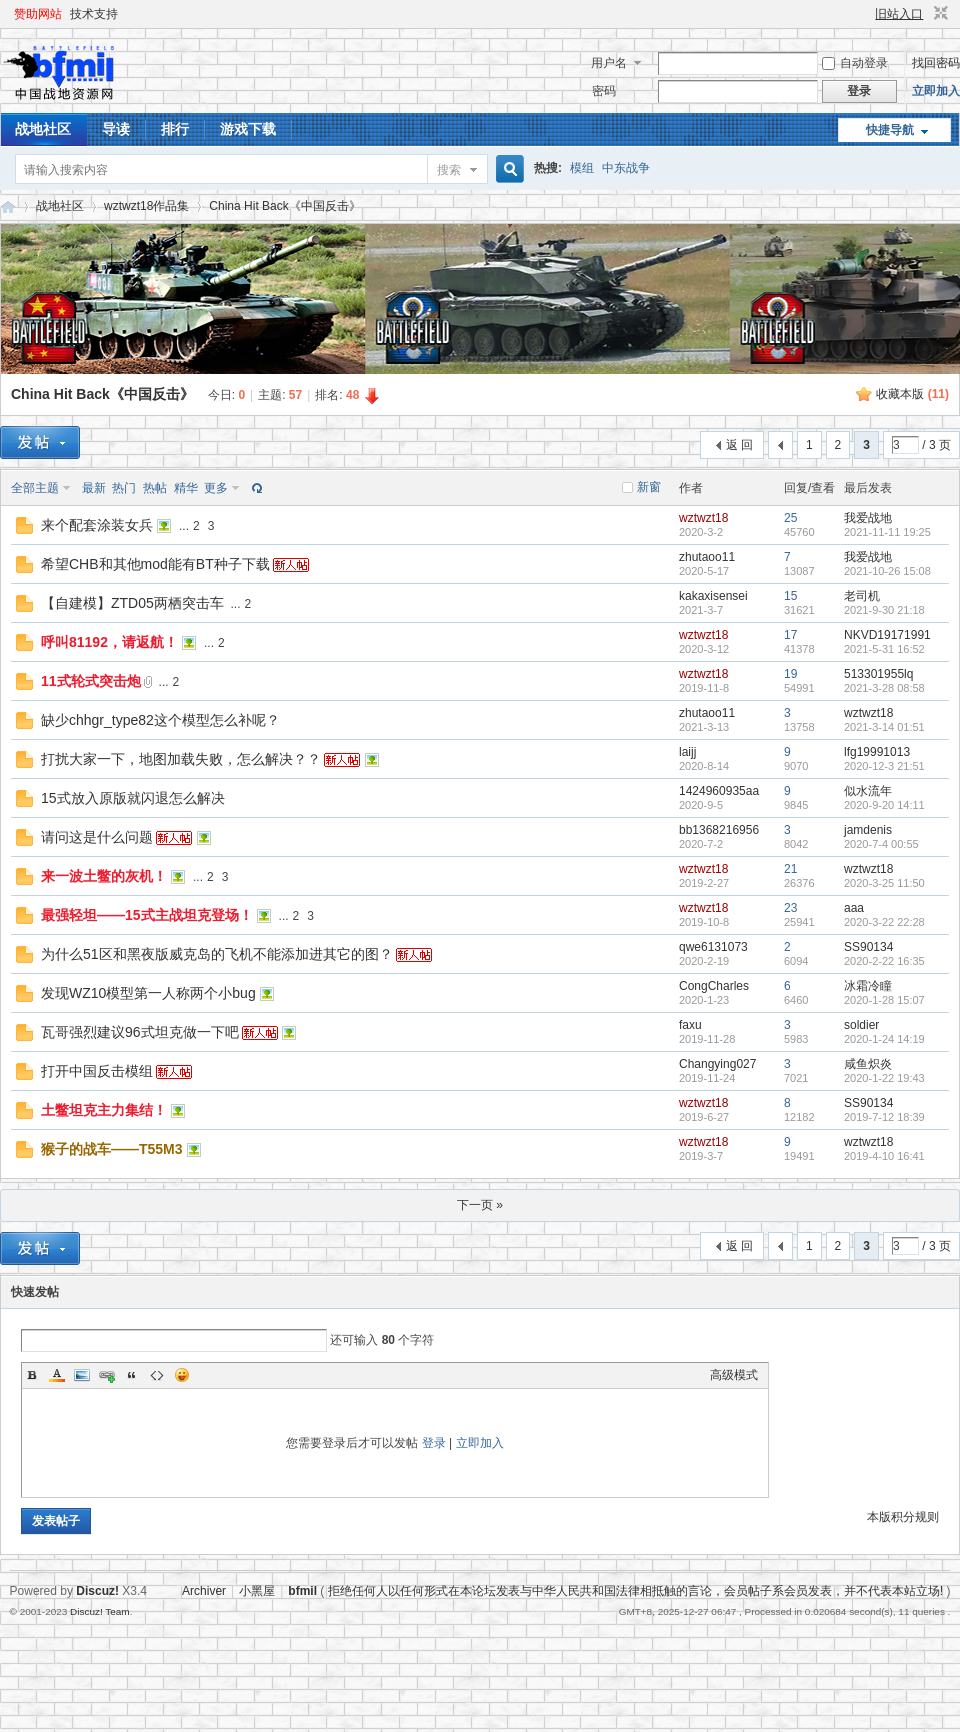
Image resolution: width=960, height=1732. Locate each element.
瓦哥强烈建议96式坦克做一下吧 (140, 1032)
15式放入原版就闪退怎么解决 (133, 798)
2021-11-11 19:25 (887, 532)
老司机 (862, 596)
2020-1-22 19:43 (884, 1078)
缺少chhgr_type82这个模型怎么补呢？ (160, 720)
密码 (604, 91)
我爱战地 (868, 518)
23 (790, 908)
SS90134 (868, 947)
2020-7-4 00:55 (881, 844)
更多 (216, 488)
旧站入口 (899, 14)
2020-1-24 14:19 (884, 1039)
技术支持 (94, 14)
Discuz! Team (100, 1611)
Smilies (182, 1375)
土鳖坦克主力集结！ (104, 1110)
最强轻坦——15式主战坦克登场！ (147, 915)
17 (790, 635)
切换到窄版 (938, 14)
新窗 (649, 487)
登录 (434, 1443)
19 (790, 674)
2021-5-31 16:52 (884, 649)
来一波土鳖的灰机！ (104, 876)
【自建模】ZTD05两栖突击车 (132, 603)
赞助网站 (38, 14)
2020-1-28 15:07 (884, 1000)
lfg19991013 (877, 752)
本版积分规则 (903, 1517)
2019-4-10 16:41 (884, 1156)
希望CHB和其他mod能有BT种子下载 (155, 564)
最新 (94, 488)
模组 (582, 168)
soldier (861, 1025)
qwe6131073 (713, 947)
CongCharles (714, 986)
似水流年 (868, 791)
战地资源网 (8, 206)
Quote (132, 1375)
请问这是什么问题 (97, 837)
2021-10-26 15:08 (887, 571)
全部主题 (35, 488)
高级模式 (734, 1375)
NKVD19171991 (887, 635)
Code (157, 1375)
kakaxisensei (713, 596)
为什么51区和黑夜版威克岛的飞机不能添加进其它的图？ (217, 954)
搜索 (449, 170)
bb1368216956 (719, 830)
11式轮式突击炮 (91, 681)
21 (790, 869)
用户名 (609, 63)
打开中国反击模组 (97, 1071)
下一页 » (480, 1205)
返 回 (739, 445)
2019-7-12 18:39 (884, 1117)
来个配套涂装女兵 (97, 525)
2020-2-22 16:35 (884, 961)
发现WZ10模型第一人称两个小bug (148, 993)
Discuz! (97, 1591)
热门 (124, 488)
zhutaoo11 (707, 557)
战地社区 (43, 129)
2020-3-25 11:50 (884, 883)
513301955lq (878, 674)
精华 (186, 488)
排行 (175, 129)
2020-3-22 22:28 (884, 922)
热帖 (155, 488)
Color (57, 1375)
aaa (854, 908)
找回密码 (936, 63)
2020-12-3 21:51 (884, 766)
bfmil (302, 1591)
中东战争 (626, 168)
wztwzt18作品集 (146, 206)
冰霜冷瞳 (868, 986)
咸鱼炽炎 (868, 1064)
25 (790, 518)
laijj (687, 752)
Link (107, 1375)
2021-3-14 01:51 (884, 727)
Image (82, 1375)
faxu (690, 1025)
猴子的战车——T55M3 (112, 1149)
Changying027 (717, 1064)
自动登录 (855, 63)
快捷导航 (890, 130)
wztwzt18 (703, 518)
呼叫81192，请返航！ (109, 642)
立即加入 (936, 91)
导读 (116, 129)
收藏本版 (912, 394)
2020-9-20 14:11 (884, 805)
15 (790, 596)
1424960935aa (719, 791)
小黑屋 (257, 1591)
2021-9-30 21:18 (884, 610)
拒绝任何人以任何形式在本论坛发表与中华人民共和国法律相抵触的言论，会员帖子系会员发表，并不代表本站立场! (635, 1591)
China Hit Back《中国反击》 (284, 206)
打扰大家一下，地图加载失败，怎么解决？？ (181, 759)
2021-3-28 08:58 (884, 688)
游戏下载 (248, 129)
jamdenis (868, 830)
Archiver (204, 1591)
